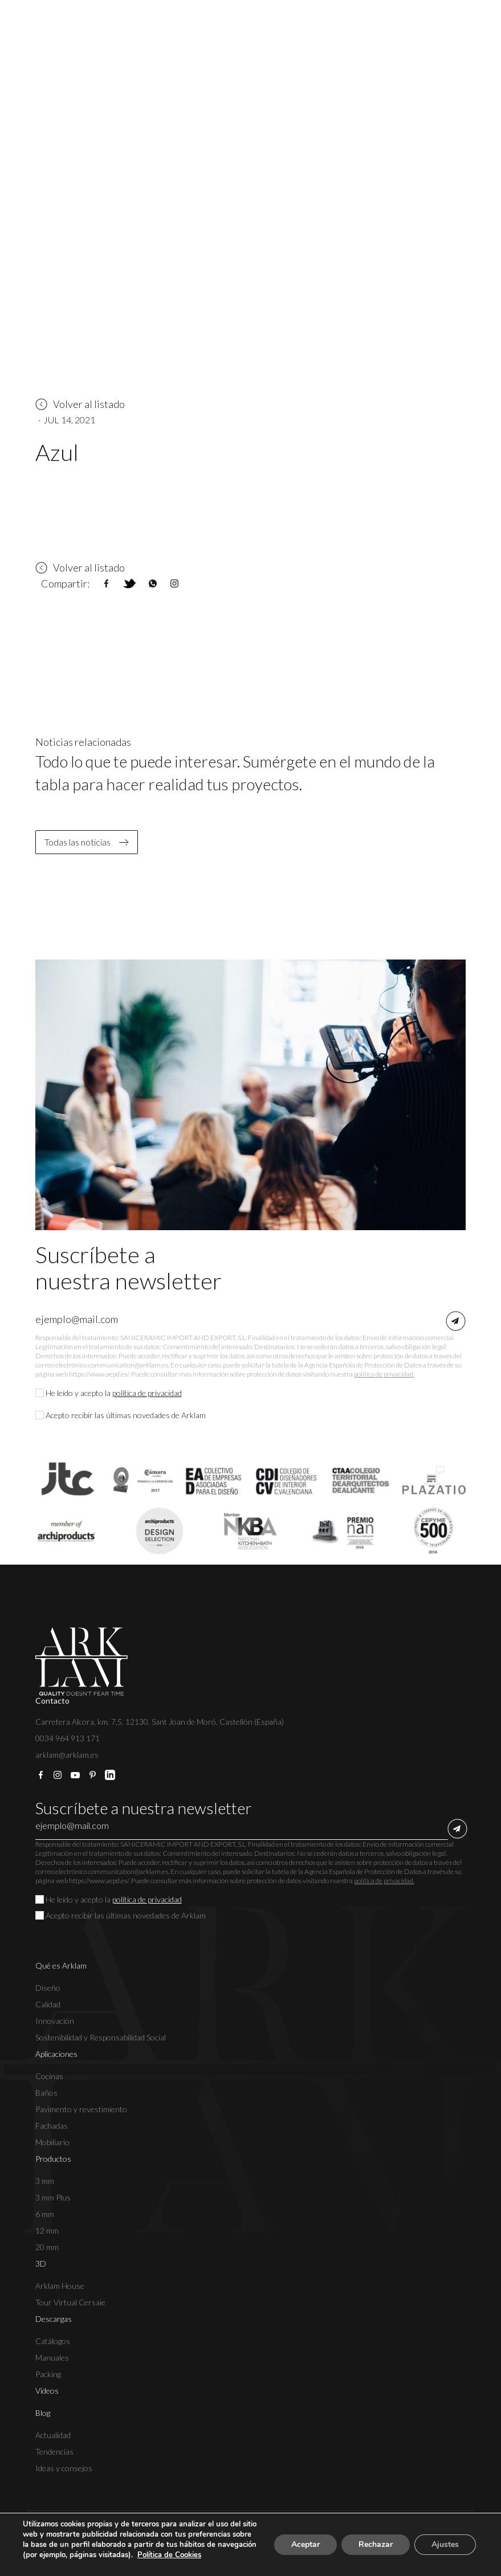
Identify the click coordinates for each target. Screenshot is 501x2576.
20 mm (47, 2247)
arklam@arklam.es (67, 1754)
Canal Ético (331, 2535)
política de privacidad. (384, 1374)
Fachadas (51, 2125)
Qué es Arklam (61, 1965)
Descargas (53, 2319)
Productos (53, 2158)
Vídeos (47, 2390)
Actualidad (53, 2435)
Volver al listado (80, 404)
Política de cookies (262, 2535)
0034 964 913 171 (67, 1738)
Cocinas (49, 2076)
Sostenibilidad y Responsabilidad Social (100, 2037)
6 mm (44, 2214)
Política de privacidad (177, 2535)
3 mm (44, 2181)
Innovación (54, 2021)
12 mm (47, 2230)
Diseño (47, 1988)
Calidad (47, 2004)
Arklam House (59, 2286)
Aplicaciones (56, 2054)
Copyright (52, 2535)
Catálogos (52, 2341)
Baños (46, 2092)
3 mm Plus (53, 2197)
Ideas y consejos (63, 2468)
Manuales (52, 2357)
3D (40, 2263)
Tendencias (54, 2451)
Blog (42, 2413)
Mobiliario (52, 2142)
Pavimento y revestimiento (81, 2109)
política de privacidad (147, 1393)
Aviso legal (106, 2535)
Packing (48, 2374)
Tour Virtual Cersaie (70, 2302)
